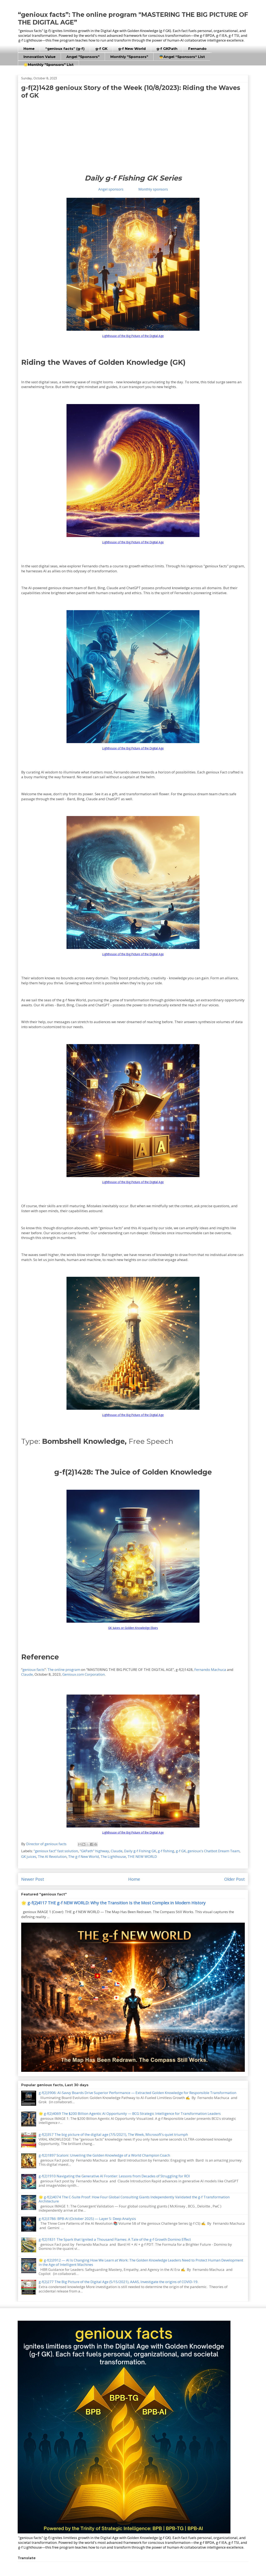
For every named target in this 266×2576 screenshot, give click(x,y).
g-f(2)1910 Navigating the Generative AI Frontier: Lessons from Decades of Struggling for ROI (114, 2176)
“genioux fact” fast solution (56, 1850)
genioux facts (33, 1669)
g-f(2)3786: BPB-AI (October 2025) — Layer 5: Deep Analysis (87, 2218)
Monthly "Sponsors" (129, 57)
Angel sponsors (110, 189)
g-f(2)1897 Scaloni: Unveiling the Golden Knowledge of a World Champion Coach (104, 2155)
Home (28, 49)
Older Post (234, 1879)
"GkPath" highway (94, 1850)
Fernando (197, 49)
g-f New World (132, 49)
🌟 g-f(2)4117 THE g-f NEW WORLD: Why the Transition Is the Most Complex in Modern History (113, 1903)
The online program (63, 1669)
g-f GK (101, 49)
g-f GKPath (166, 49)
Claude (27, 1674)
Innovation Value (39, 57)
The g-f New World (83, 1856)
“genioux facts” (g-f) (65, 49)
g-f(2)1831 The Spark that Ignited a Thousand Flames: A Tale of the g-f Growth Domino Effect (115, 2239)
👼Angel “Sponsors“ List (182, 57)
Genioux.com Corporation (83, 1674)
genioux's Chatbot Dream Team (213, 1850)
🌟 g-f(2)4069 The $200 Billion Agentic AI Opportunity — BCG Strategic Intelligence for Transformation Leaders (130, 2113)
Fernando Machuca (210, 1669)
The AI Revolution (52, 1856)
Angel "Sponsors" (83, 57)
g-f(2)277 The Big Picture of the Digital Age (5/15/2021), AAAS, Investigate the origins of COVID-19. (118, 2281)
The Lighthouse (113, 1856)
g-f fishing (166, 1850)
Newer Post (32, 1879)
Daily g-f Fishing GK (140, 1850)
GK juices (28, 1856)
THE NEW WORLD (142, 1856)
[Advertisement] (133, 132)
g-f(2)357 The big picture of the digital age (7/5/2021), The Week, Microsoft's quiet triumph (113, 2134)
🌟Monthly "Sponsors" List (48, 65)
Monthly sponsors (153, 189)
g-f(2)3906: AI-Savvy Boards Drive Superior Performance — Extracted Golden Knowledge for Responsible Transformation (137, 2092)
